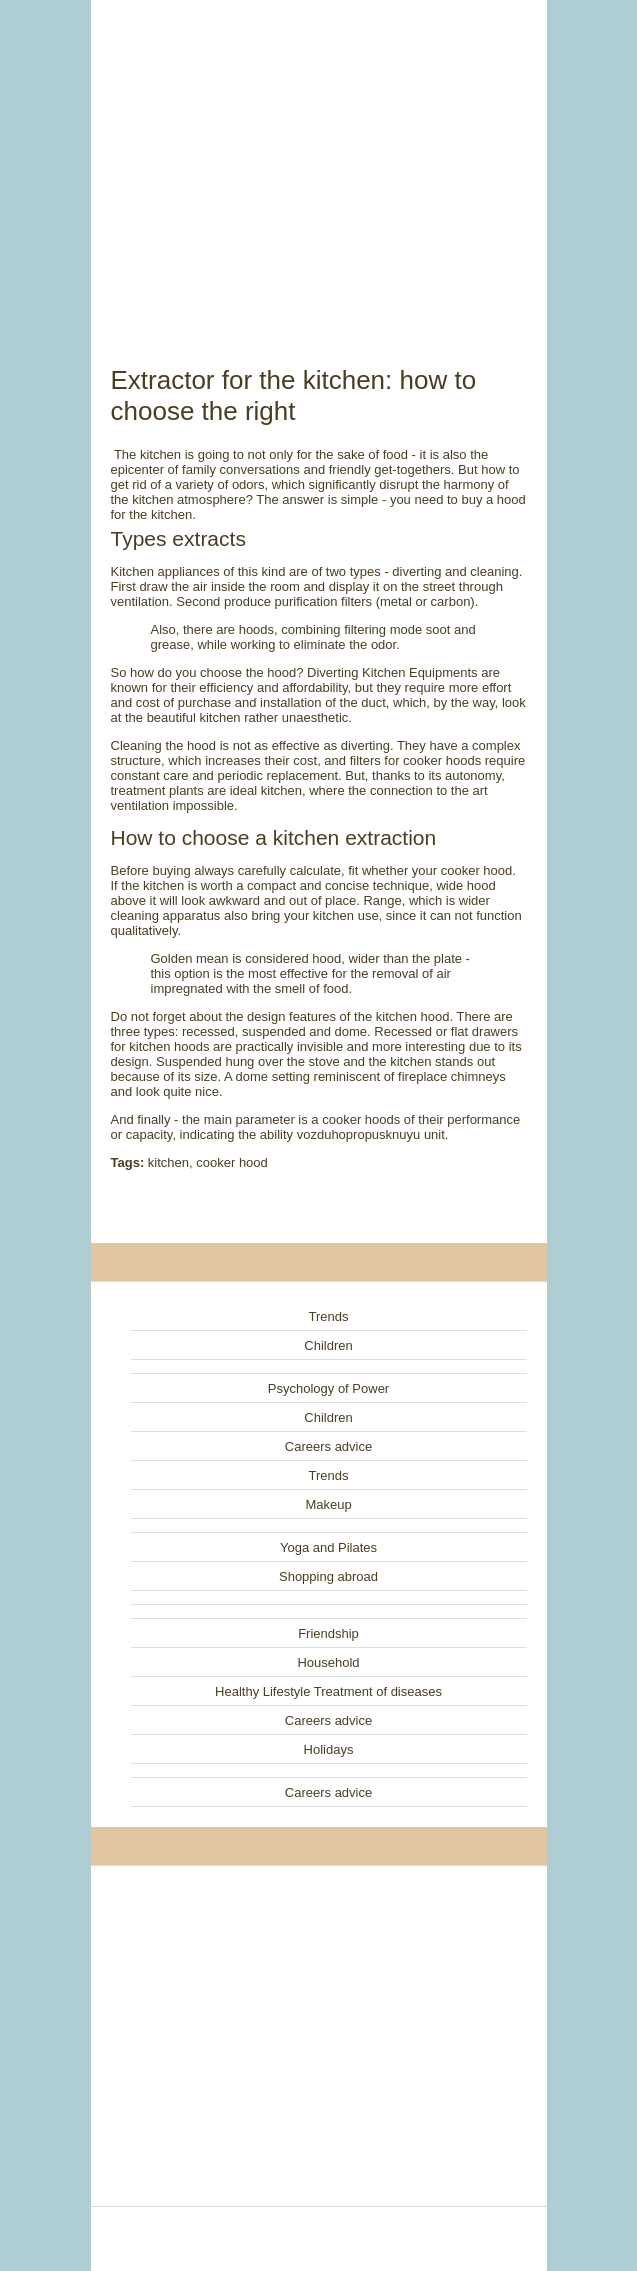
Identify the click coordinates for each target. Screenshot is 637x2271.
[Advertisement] (319, 160)
